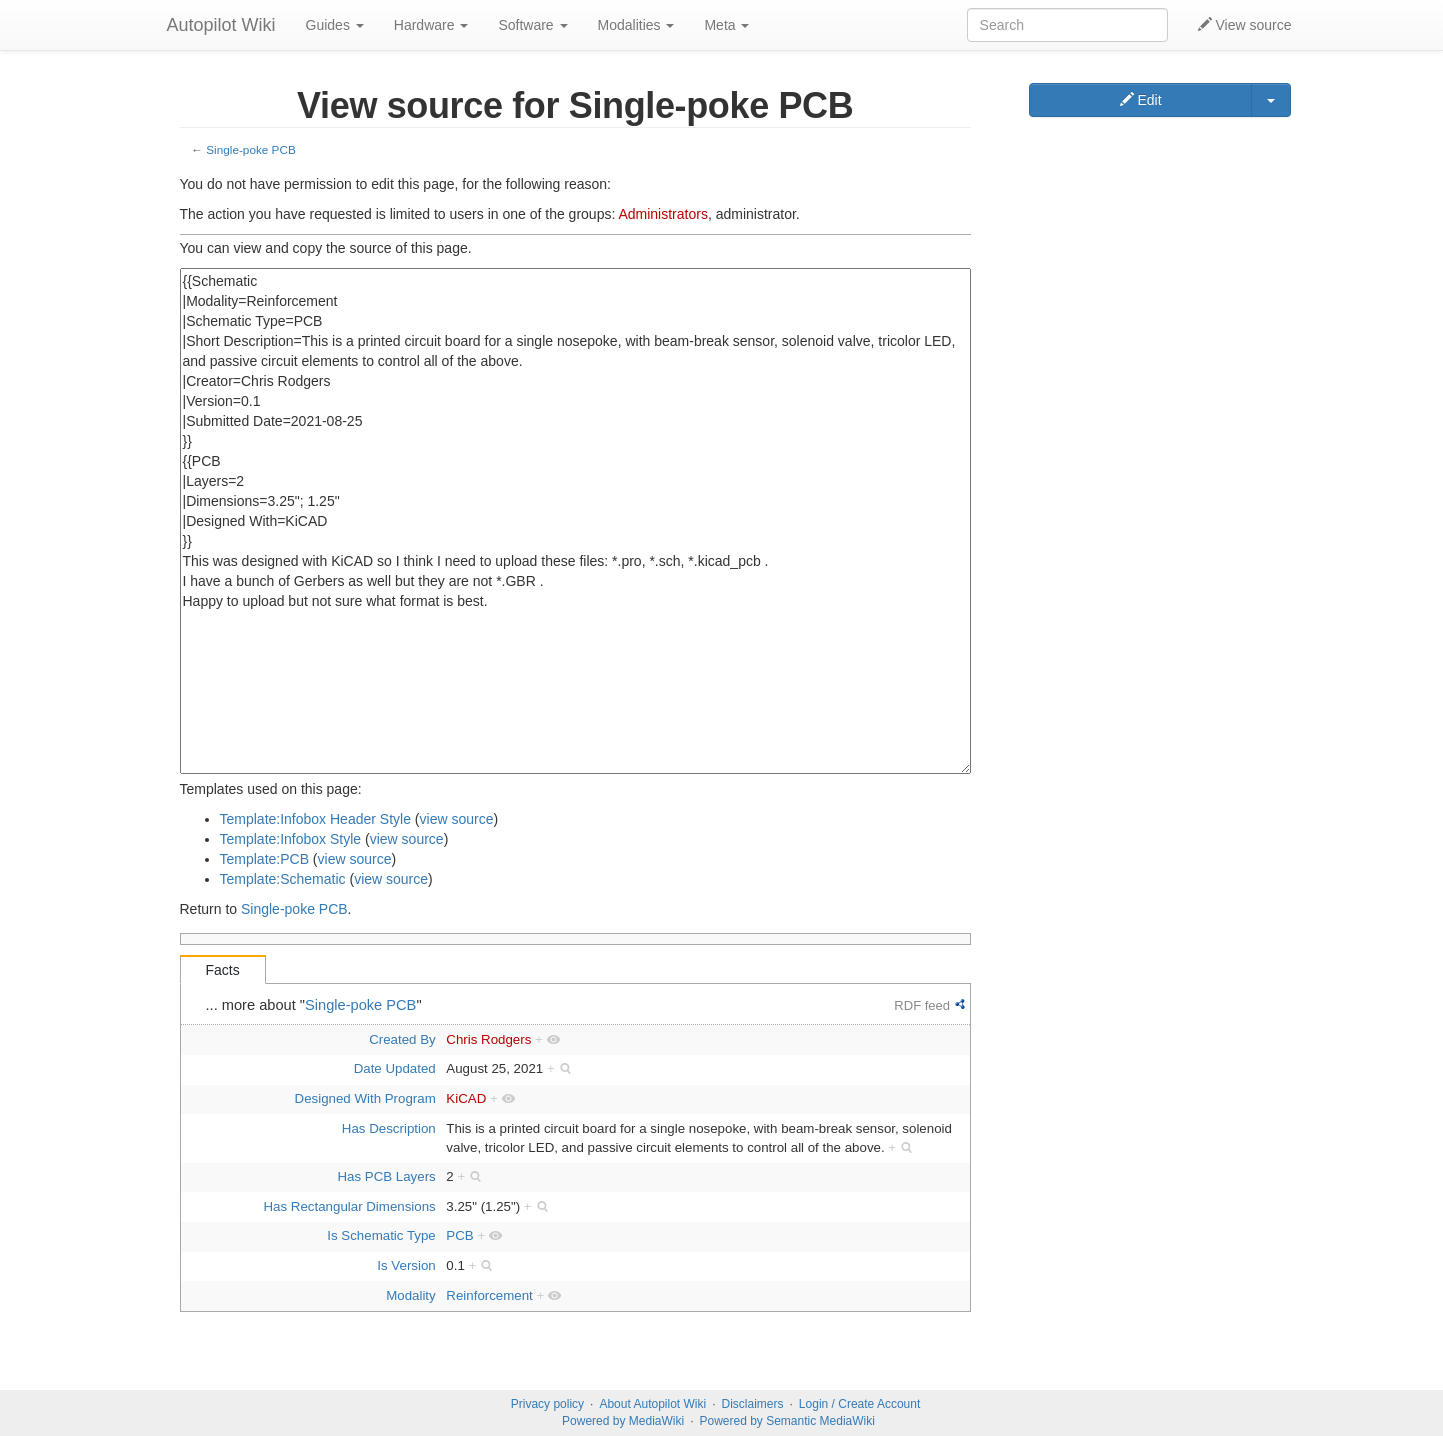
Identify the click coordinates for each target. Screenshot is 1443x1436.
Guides (335, 25)
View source (1245, 25)
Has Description (389, 1128)
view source (457, 819)
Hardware (431, 25)
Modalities (636, 25)
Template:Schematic (283, 879)
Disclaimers (753, 1404)
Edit (1141, 100)
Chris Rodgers (488, 1039)
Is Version (406, 1265)
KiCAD (466, 1098)
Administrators (662, 214)
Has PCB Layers (386, 1176)
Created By (402, 1039)
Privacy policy (547, 1404)
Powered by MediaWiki (623, 1421)
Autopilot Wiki (221, 25)
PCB (459, 1235)
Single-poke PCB (250, 149)
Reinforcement (489, 1295)
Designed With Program (365, 1098)
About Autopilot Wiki (652, 1404)
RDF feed (922, 1005)
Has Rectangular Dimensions (350, 1206)
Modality (411, 1295)
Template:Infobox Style (291, 839)
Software (532, 25)
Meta (726, 25)
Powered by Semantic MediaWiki (786, 1421)
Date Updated (395, 1068)
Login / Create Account (859, 1404)
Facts (223, 970)
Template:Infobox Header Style (315, 819)
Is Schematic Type (381, 1235)
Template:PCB (264, 859)
